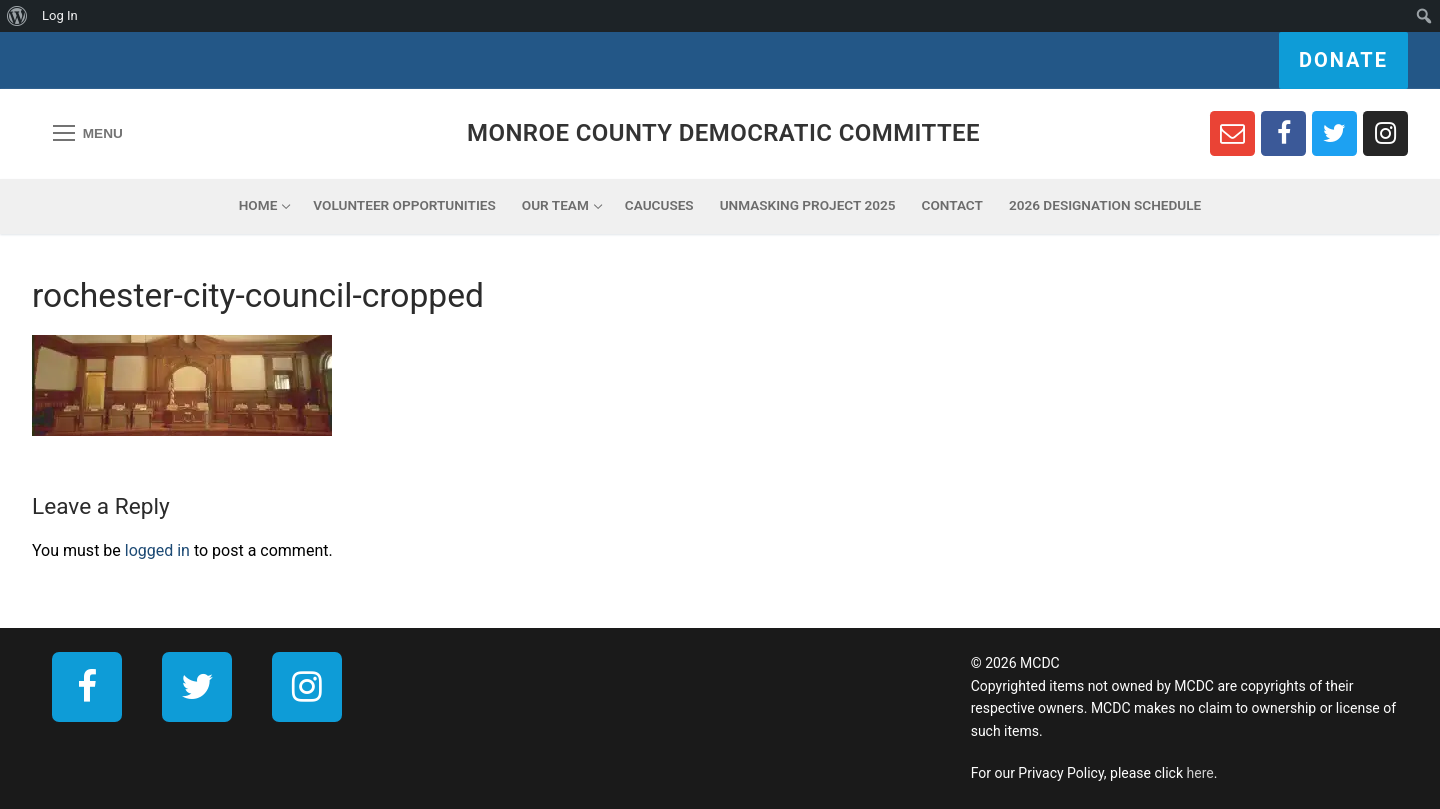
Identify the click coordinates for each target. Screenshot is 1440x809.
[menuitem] (17, 16)
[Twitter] (1334, 133)
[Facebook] (1283, 133)
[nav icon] (88, 134)
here (1200, 773)
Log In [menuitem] (60, 15)
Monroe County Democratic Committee (723, 133)
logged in (157, 550)
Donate (1343, 60)
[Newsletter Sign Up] (1232, 133)
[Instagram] (1385, 133)
